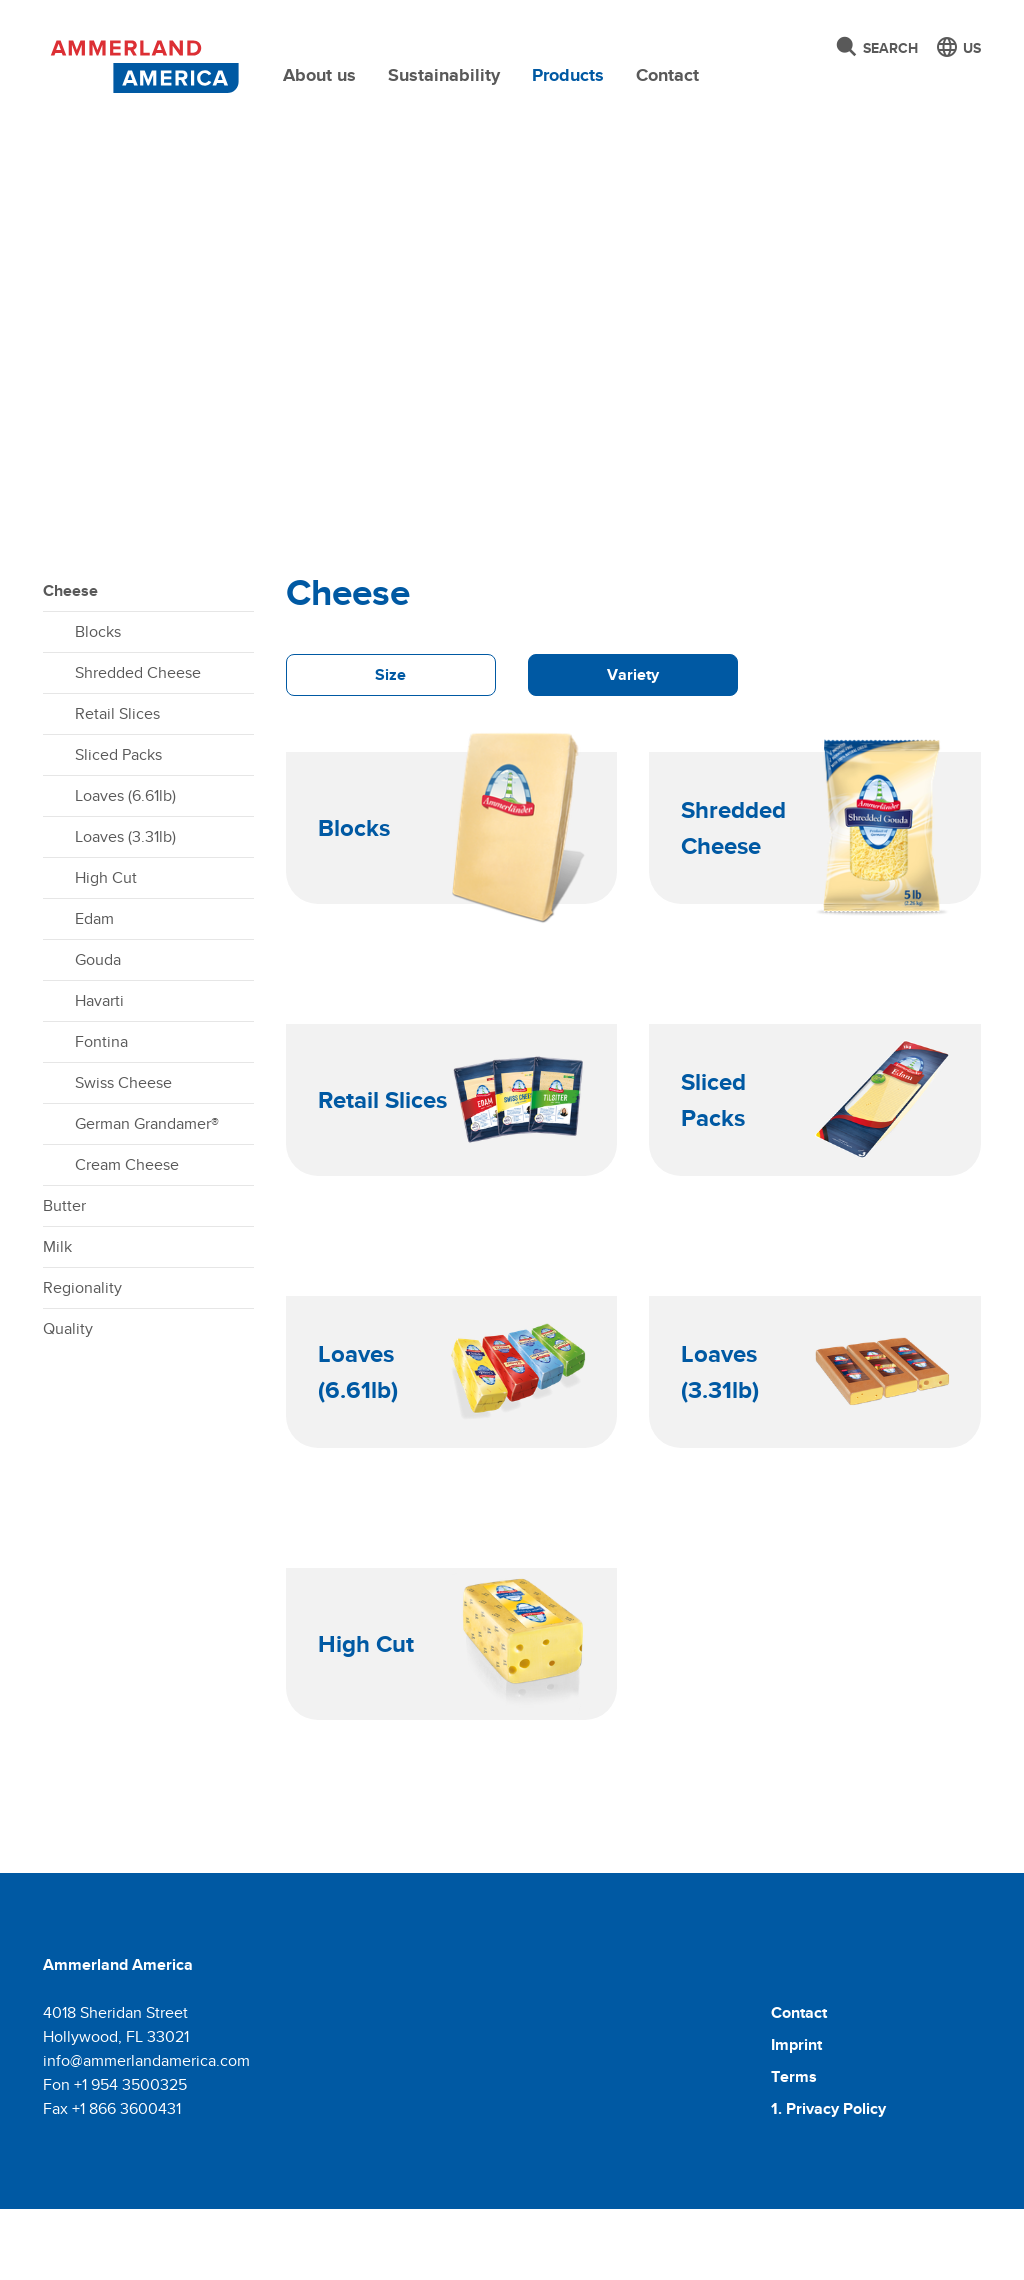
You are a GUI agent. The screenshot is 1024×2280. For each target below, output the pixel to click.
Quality (68, 1399)
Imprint (796, 2115)
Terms (794, 2147)
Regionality (82, 1358)
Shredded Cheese (138, 743)
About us (319, 75)
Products (568, 75)
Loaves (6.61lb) (125, 866)
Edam (94, 989)
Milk (57, 1317)
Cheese (70, 661)
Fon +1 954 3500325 (115, 2155)
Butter (64, 1276)
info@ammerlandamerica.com (146, 2131)
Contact (667, 75)
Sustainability (444, 75)
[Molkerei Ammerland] (142, 63)
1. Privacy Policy (828, 2179)
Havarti (99, 1071)
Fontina (101, 1112)
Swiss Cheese (123, 1153)
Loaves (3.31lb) (125, 907)
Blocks (98, 702)
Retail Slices (117, 784)
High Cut (106, 948)
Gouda (98, 1030)
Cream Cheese (127, 1235)
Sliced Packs (118, 825)
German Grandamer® (147, 1194)
